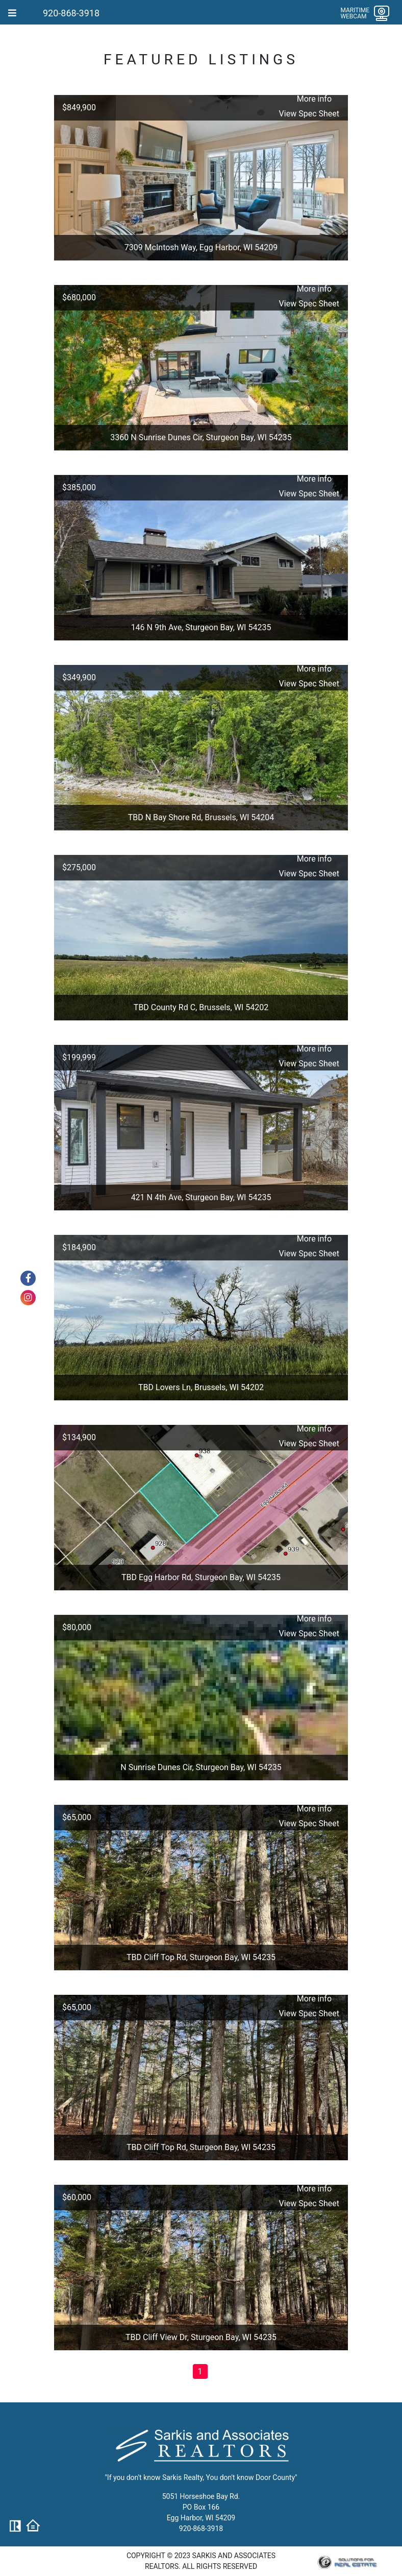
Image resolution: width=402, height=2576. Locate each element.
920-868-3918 (71, 13)
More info (314, 99)
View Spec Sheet (309, 113)
